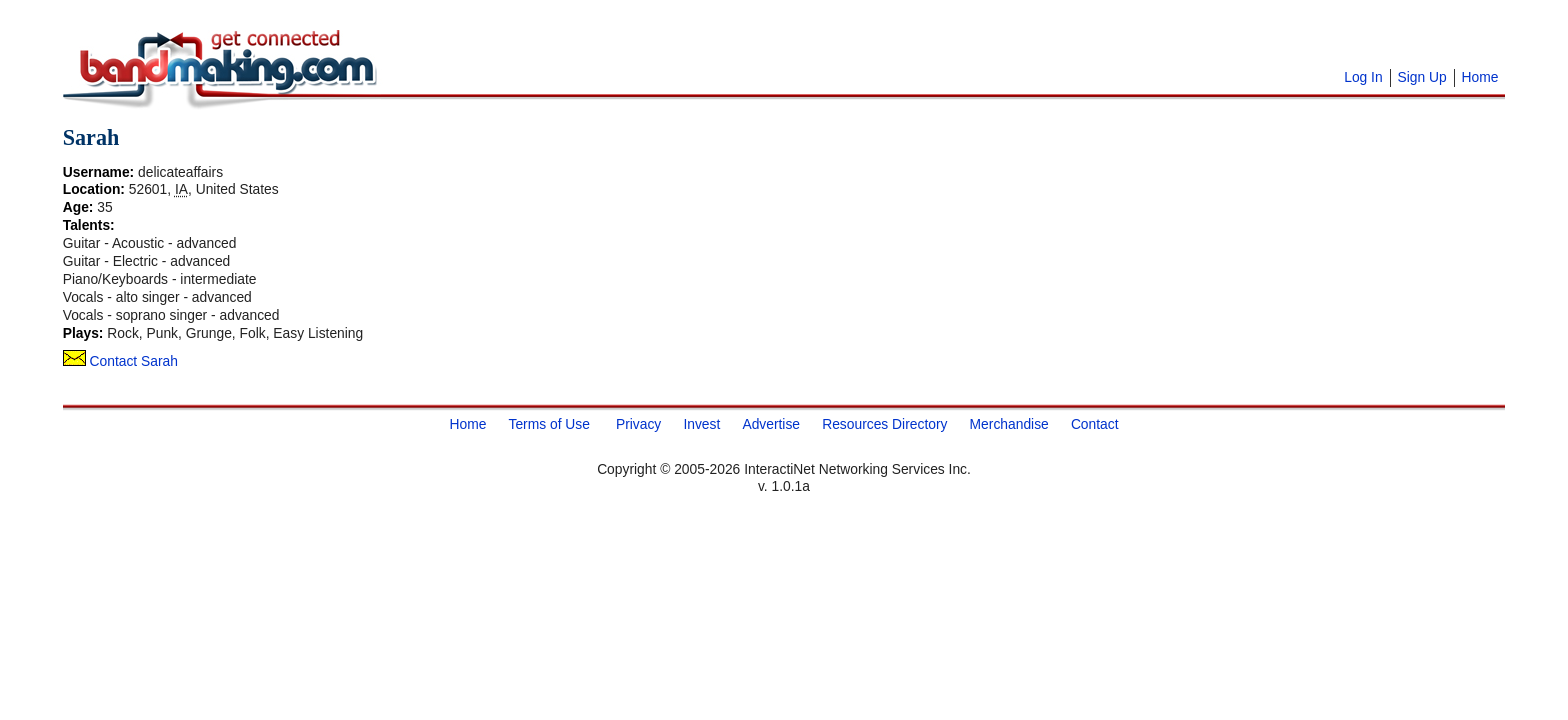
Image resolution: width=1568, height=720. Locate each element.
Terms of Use (548, 423)
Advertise (771, 423)
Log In (1363, 77)
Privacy (638, 423)
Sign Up (1421, 77)
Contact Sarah (120, 361)
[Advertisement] (633, 40)
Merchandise (1009, 423)
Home (1479, 77)
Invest (701, 423)
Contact (1095, 423)
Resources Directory (884, 423)
